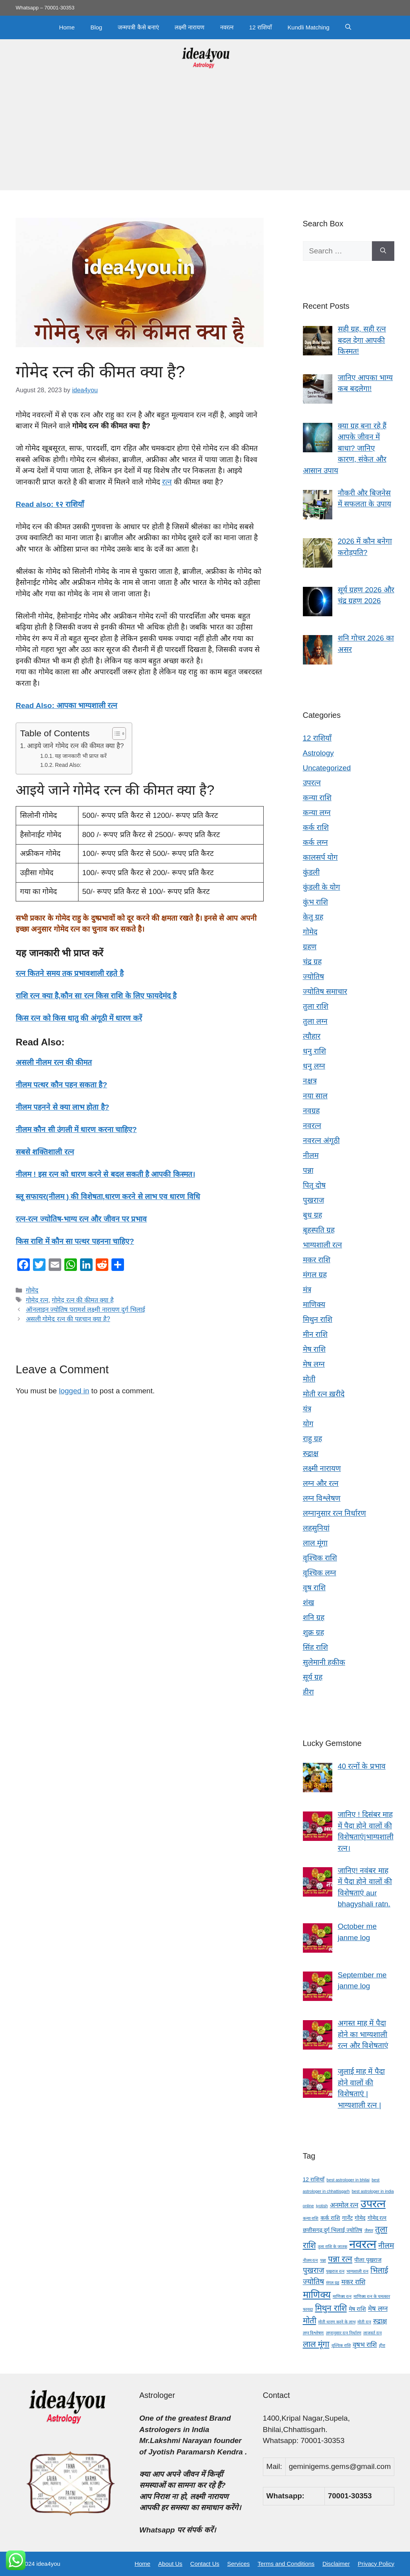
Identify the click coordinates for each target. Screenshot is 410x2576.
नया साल (315, 1096)
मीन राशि (315, 1334)
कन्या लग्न (317, 812)
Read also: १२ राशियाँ (50, 504)
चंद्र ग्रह (312, 962)
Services (238, 2563)
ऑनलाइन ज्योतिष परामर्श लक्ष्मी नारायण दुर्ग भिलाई (85, 1309)
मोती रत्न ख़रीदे (324, 1394)
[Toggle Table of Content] (115, 733)
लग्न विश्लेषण (322, 1498)
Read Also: (68, 765)
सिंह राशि (315, 1647)
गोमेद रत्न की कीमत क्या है (82, 1299)
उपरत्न (312, 783)
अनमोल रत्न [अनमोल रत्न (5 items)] (344, 2205)
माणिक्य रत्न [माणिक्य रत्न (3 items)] (342, 2296)
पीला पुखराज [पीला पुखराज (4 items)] (367, 2260)
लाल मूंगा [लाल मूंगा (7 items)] (316, 2343)
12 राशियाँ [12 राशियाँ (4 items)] (314, 2179)
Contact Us (204, 2563)
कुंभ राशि (315, 902)
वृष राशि (314, 1588)
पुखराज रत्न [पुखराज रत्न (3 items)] (335, 2271)
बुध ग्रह (312, 1215)
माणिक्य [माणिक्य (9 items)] (317, 2294)
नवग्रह (311, 1111)
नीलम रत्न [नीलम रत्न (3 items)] (310, 2260)
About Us (170, 2563)
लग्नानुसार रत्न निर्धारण (334, 1513)
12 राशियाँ (260, 27)
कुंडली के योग (322, 887)
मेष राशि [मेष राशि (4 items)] (357, 2309)
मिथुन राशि (317, 1319)
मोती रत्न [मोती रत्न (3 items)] (364, 2321)
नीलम (311, 1155)
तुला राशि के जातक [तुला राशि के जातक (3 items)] (332, 2246)
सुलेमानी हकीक (324, 1662)
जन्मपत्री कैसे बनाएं (138, 27)
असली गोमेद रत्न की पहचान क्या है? (68, 1318)
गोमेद (32, 1290)
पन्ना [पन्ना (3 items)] (323, 2260)
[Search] (383, 251)
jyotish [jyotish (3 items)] (322, 2205)
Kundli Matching (309, 27)
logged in (74, 1391)
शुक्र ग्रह (313, 1632)
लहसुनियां (316, 1528)
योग (308, 1424)
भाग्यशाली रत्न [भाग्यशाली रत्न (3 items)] (357, 2271)
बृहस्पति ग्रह (319, 1230)
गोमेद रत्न (37, 1299)
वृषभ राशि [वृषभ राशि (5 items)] (365, 2344)
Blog (96, 27)
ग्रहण (310, 947)
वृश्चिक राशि (320, 1558)
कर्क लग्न (315, 842)
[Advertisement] (205, 135)
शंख (308, 1602)
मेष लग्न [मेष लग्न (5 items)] (378, 2308)
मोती (309, 1379)
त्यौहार (312, 1036)
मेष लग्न (314, 1364)
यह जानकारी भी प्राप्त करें (81, 756)
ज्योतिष (313, 976)
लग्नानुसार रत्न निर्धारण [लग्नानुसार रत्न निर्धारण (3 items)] (343, 2332)
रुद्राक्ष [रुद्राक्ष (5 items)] (380, 2321)
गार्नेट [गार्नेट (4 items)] (347, 2218)
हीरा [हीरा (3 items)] (382, 2345)
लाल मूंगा (315, 1543)
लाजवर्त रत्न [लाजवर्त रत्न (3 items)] (372, 2332)
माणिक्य (314, 1304)
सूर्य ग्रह (313, 1677)
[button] (348, 27)
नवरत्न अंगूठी (321, 1140)
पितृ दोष (314, 1185)
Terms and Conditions (286, 2563)
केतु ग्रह (313, 917)
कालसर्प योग (320, 857)
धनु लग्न (314, 1066)
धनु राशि (314, 1051)
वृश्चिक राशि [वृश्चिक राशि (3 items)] (341, 2345)
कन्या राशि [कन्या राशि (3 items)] (311, 2218)
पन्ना (308, 1170)
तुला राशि (315, 1006)
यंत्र (307, 1409)
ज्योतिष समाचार (325, 991)
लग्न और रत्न (321, 1483)
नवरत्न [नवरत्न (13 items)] (362, 2243)
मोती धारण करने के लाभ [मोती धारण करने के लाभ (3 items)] (336, 2321)
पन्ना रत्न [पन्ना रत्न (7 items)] (340, 2258)
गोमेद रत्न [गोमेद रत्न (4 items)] (377, 2218)
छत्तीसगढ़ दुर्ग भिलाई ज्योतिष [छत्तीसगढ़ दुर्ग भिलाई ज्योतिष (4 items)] (333, 2230)
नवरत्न (226, 27)
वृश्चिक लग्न (319, 1573)
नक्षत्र (310, 1081)
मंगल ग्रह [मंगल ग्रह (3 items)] (332, 2282)
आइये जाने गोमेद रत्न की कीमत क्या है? (75, 746)
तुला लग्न (315, 1021)
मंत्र (307, 1289)
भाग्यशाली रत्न (322, 1245)
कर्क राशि (316, 827)
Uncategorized (327, 768)
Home (67, 27)
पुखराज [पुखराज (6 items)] (313, 2270)
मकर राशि (316, 1260)
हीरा (308, 1692)
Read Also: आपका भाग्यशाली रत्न (66, 705)
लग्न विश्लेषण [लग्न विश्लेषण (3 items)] (313, 2332)
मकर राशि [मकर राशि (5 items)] (353, 2282)
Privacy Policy (376, 2563)
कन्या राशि (317, 798)
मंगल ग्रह (315, 1275)
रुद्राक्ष (311, 1453)
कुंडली (311, 872)
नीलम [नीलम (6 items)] (386, 2245)
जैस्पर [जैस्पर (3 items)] (368, 2230)
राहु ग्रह (312, 1439)
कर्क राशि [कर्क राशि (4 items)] (330, 2218)
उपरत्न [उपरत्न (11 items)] (373, 2204)
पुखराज (313, 1200)
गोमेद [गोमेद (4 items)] (360, 2218)
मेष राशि (314, 1349)
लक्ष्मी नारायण (189, 27)
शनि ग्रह (313, 1617)
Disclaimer (336, 2563)
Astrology (318, 753)
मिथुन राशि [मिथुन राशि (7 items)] (331, 2307)
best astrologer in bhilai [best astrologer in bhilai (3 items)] (348, 2179)
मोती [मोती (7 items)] (309, 2320)
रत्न (167, 482)
